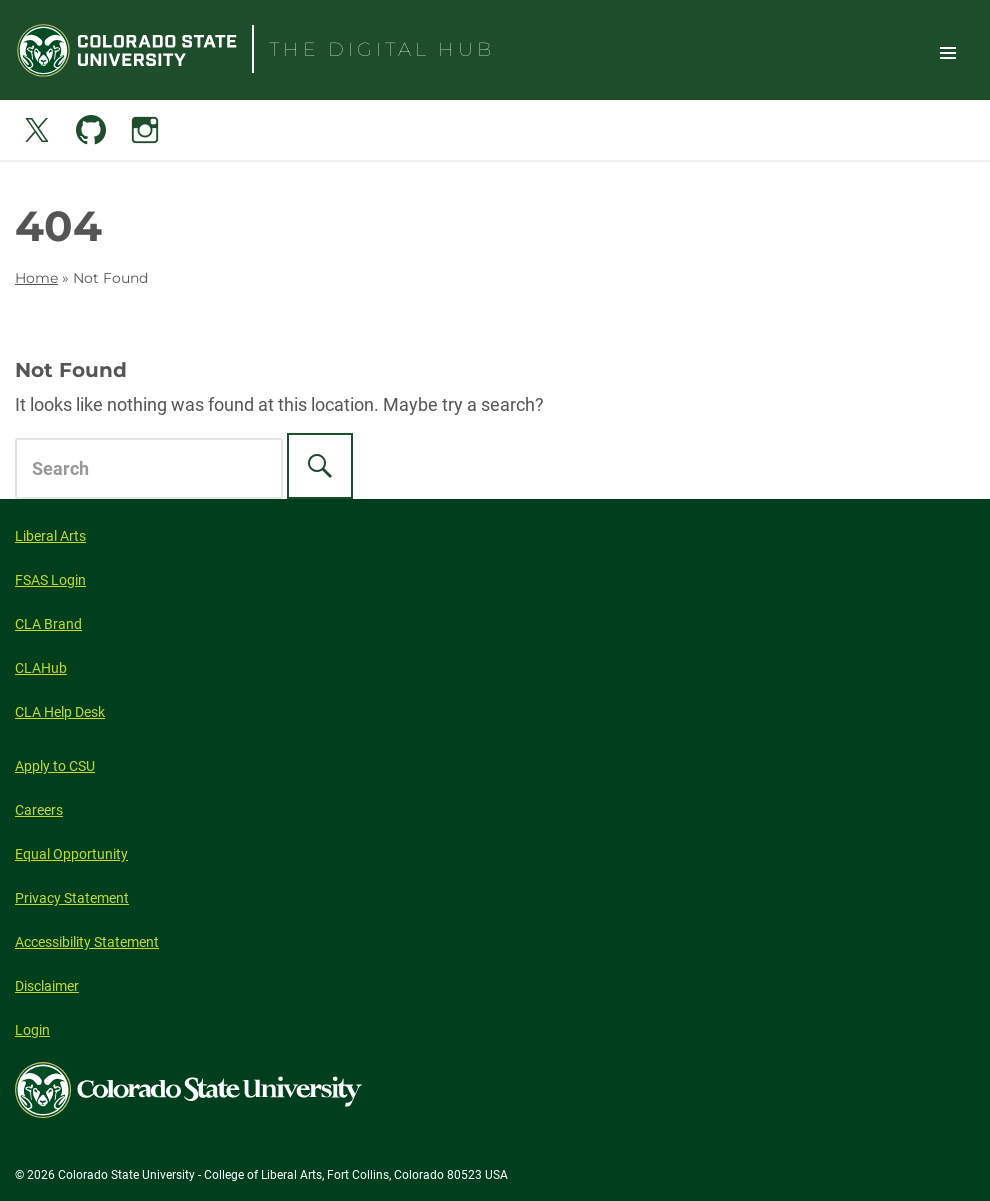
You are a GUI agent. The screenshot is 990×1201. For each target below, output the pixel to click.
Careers (39, 810)
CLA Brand (48, 624)
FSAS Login (50, 580)
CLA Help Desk (60, 712)
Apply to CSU (55, 766)
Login (32, 1030)
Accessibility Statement (87, 942)
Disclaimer (47, 986)
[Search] (320, 466)
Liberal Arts (50, 536)
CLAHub (41, 668)
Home (36, 278)
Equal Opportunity (71, 854)
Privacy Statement (72, 898)
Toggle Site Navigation (948, 52)
